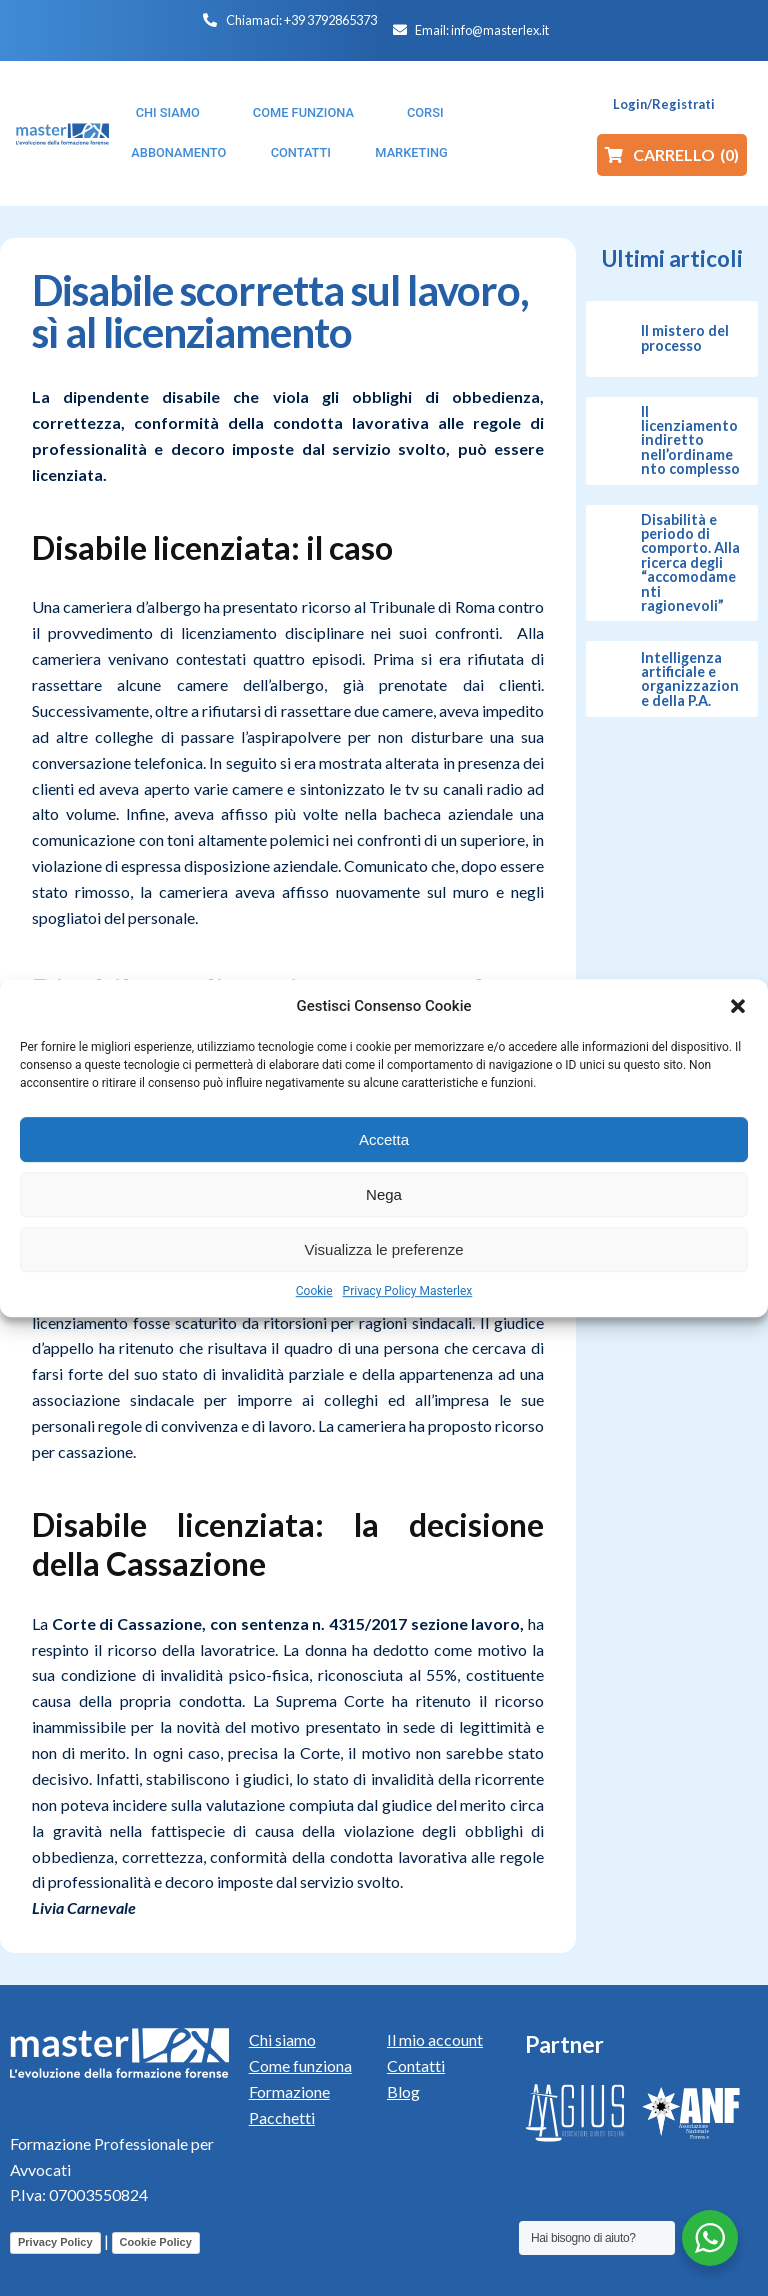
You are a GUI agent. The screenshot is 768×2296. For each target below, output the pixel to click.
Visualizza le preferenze (384, 1249)
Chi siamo (282, 2039)
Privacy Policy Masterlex (408, 1291)
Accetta (384, 1139)
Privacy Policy (55, 2242)
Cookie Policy (156, 2242)
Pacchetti (282, 2117)
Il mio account (435, 2039)
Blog (403, 2091)
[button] (738, 1006)
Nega (384, 1194)
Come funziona (300, 2065)
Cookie (314, 1291)
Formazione (289, 2091)
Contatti (416, 2065)
